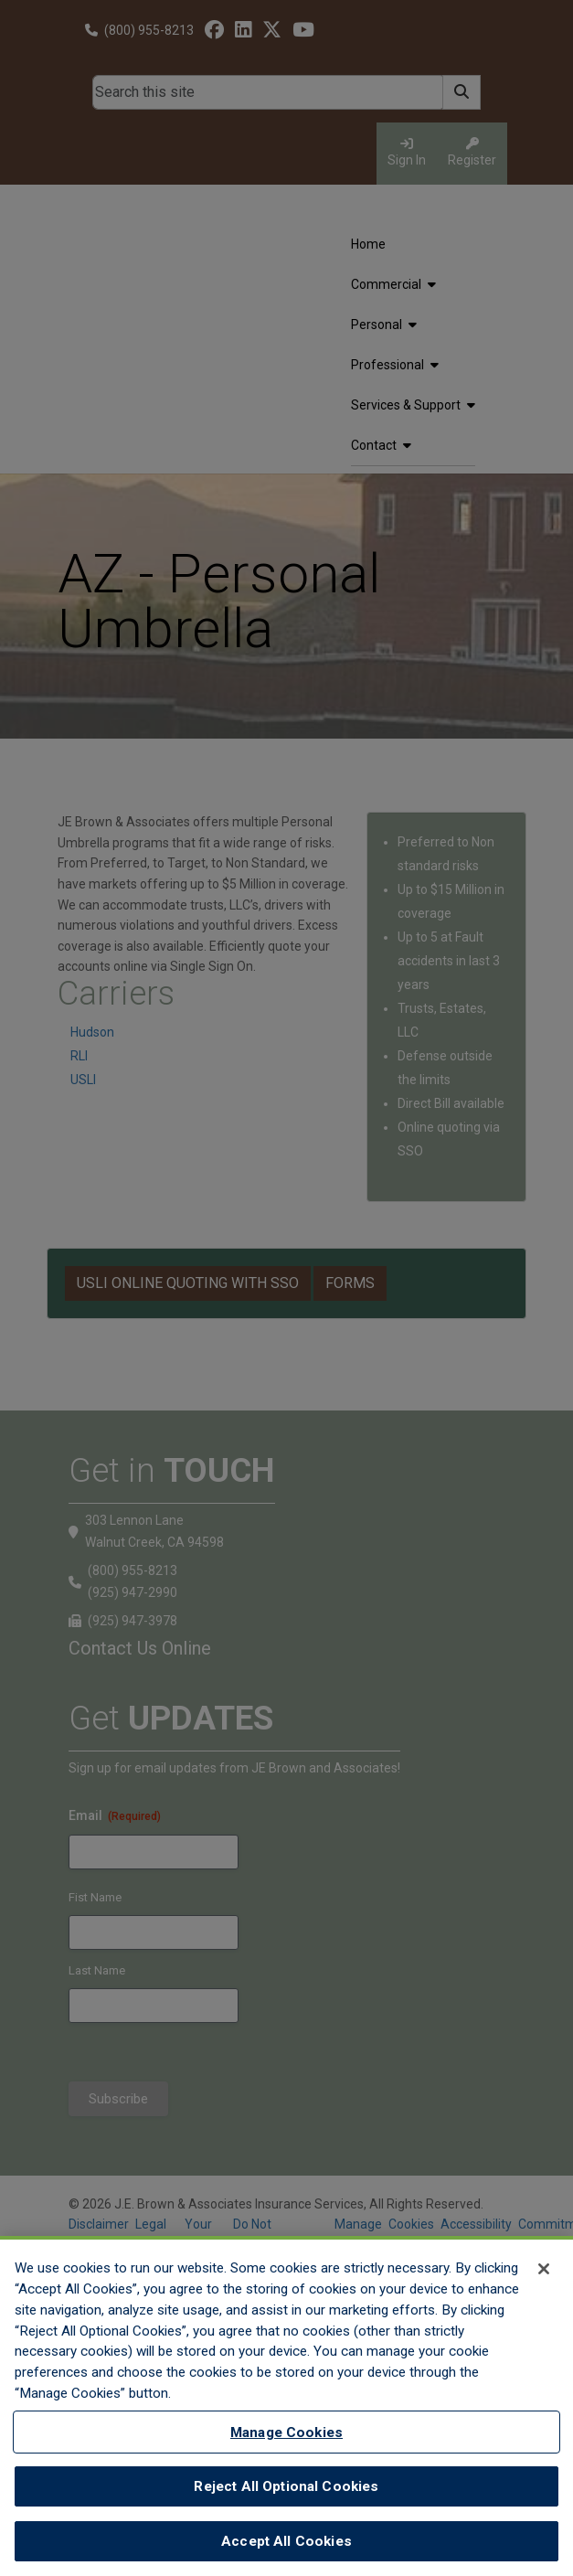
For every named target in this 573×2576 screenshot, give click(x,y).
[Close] (544, 2277)
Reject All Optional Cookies (286, 2494)
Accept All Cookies (286, 2549)
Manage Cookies (286, 2440)
